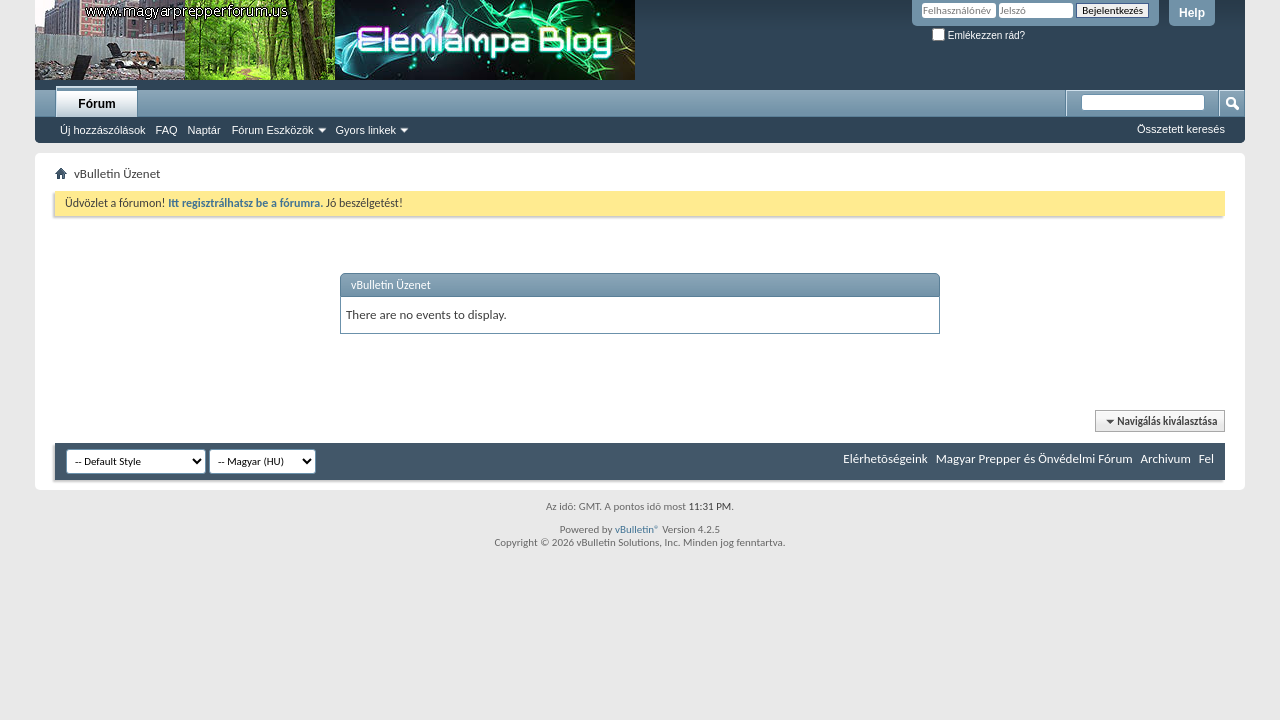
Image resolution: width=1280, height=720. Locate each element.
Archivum (1166, 458)
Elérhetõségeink (885, 458)
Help (1192, 13)
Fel (1206, 458)
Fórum (96, 104)
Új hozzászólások (103, 130)
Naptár (204, 130)
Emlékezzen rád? (978, 35)
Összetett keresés (1181, 129)
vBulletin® (637, 529)
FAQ (167, 130)
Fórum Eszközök (273, 130)
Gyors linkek (366, 130)
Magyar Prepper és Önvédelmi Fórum (1034, 458)
